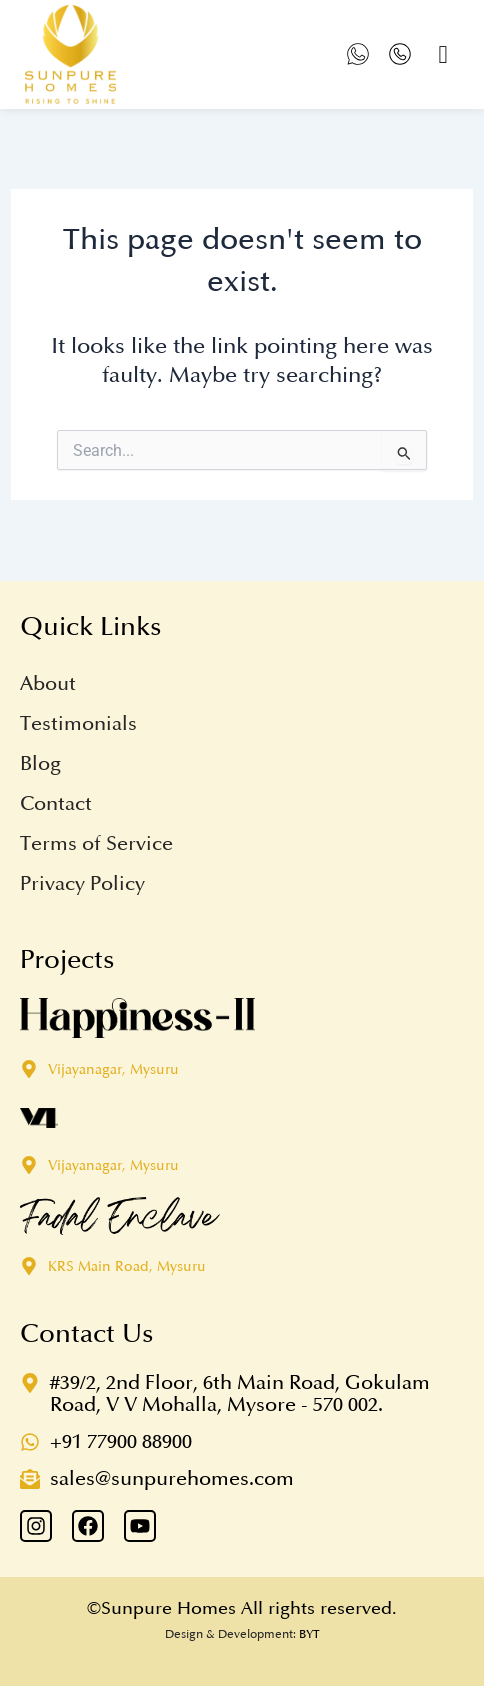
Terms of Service (96, 844)
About (48, 684)
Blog (40, 764)
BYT (309, 1634)
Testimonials (78, 724)
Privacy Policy (82, 884)
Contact (56, 804)
